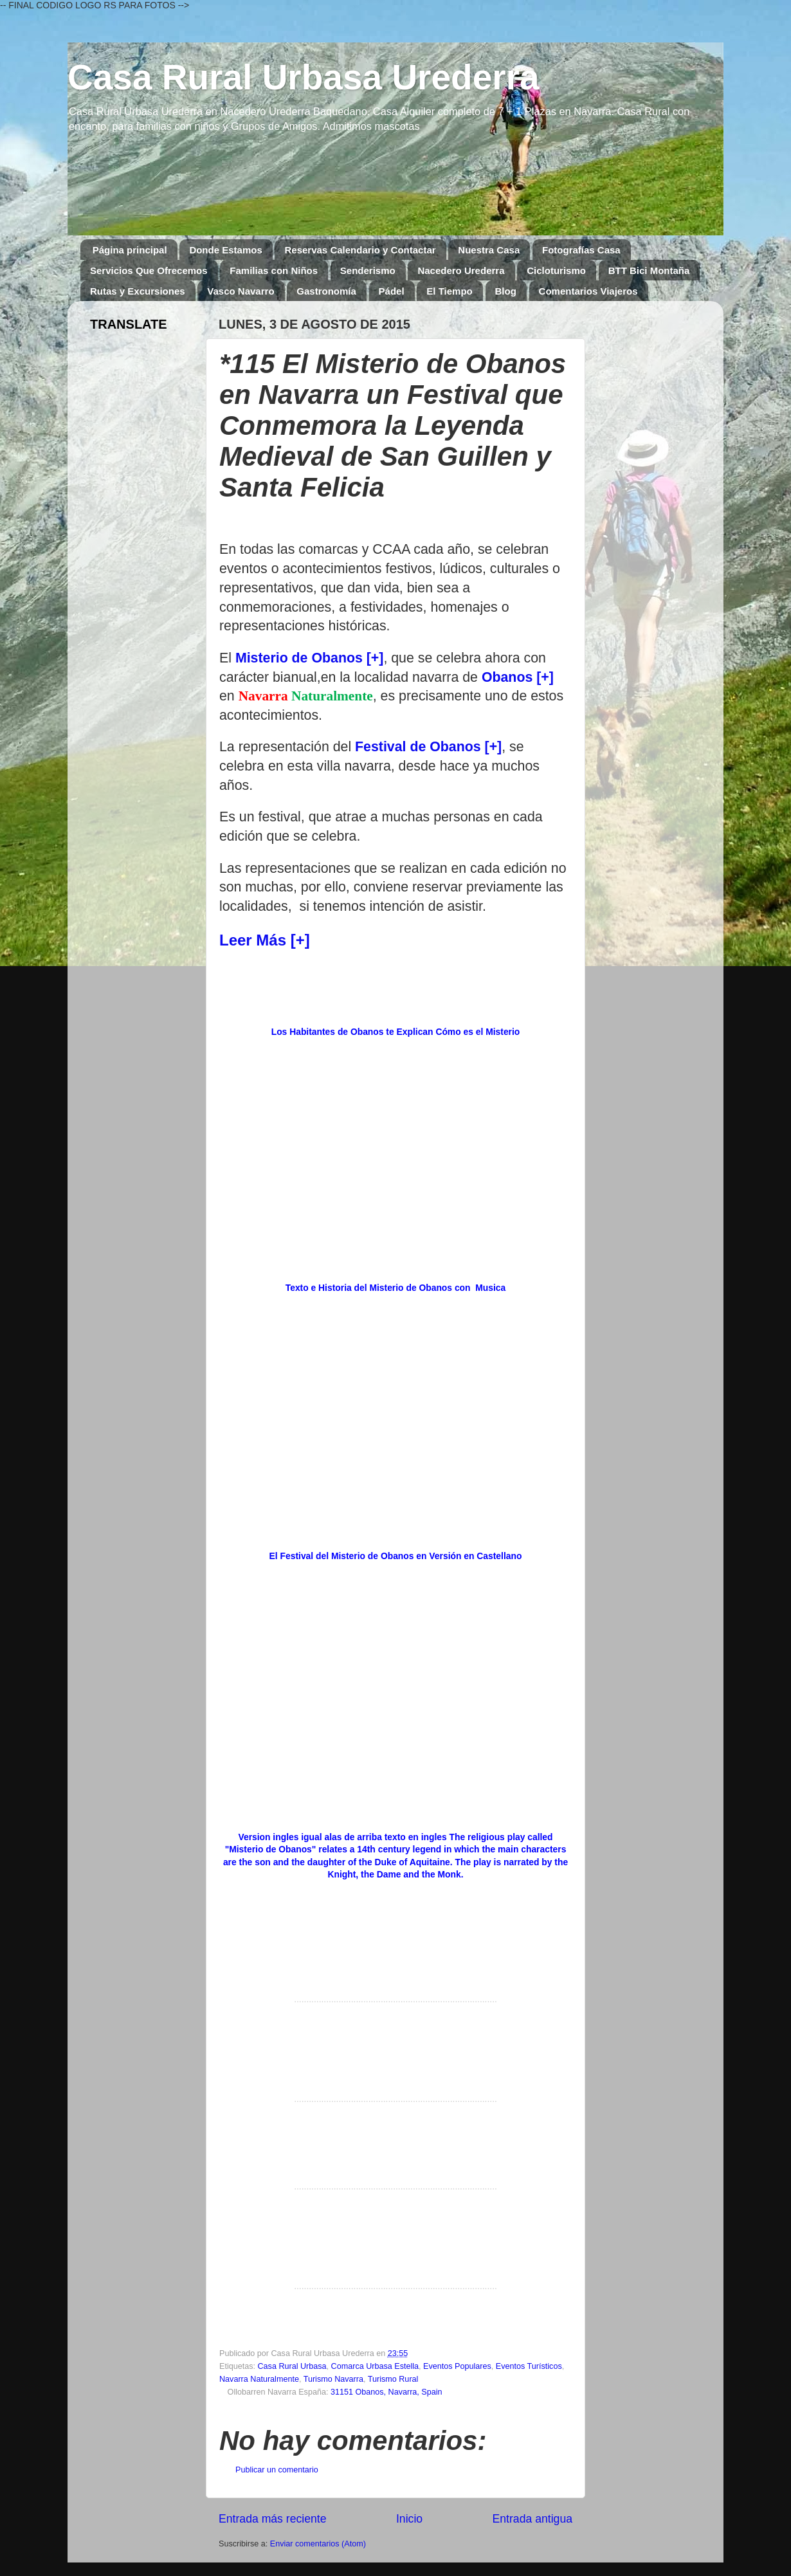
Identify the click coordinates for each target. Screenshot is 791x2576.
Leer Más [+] (264, 940)
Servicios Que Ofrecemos (149, 270)
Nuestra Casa (489, 249)
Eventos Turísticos (529, 2366)
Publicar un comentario (276, 2469)
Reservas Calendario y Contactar (359, 249)
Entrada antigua (532, 2518)
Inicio (409, 2518)
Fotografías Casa (581, 249)
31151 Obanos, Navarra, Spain (386, 2392)
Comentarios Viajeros (588, 291)
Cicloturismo (556, 270)
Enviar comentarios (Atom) (318, 2543)
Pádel (392, 291)
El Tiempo (449, 291)
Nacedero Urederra (460, 270)
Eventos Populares (457, 2366)
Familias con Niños (274, 270)
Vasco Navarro (240, 291)
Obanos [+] (518, 677)
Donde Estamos (225, 249)
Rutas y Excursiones (137, 291)
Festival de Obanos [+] (428, 746)
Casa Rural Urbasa (292, 2366)
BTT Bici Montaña (649, 270)
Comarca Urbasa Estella (375, 2366)
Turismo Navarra (333, 2379)
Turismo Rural (393, 2379)
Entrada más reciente (273, 2518)
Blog (505, 291)
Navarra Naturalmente (259, 2379)
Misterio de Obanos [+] (309, 658)
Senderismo (368, 270)
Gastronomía (326, 291)
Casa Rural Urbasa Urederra (304, 77)
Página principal (130, 249)
